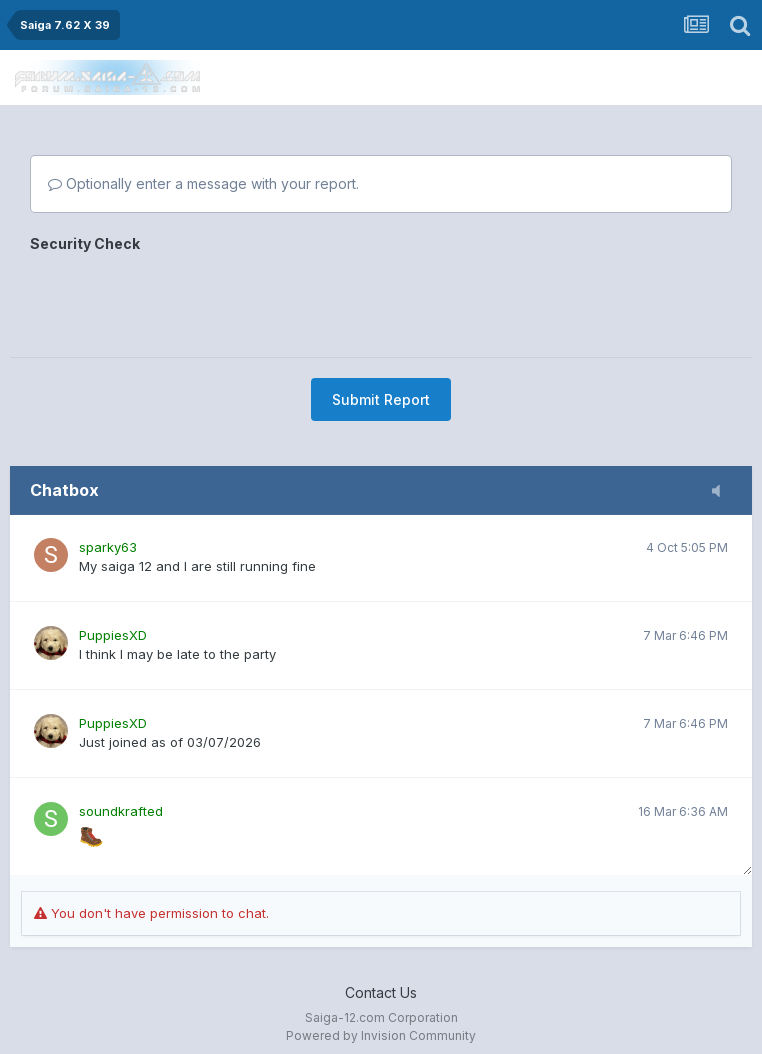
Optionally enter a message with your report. (203, 183)
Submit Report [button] (381, 399)
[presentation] (182, 298)
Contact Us (381, 992)
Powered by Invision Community (381, 1035)
